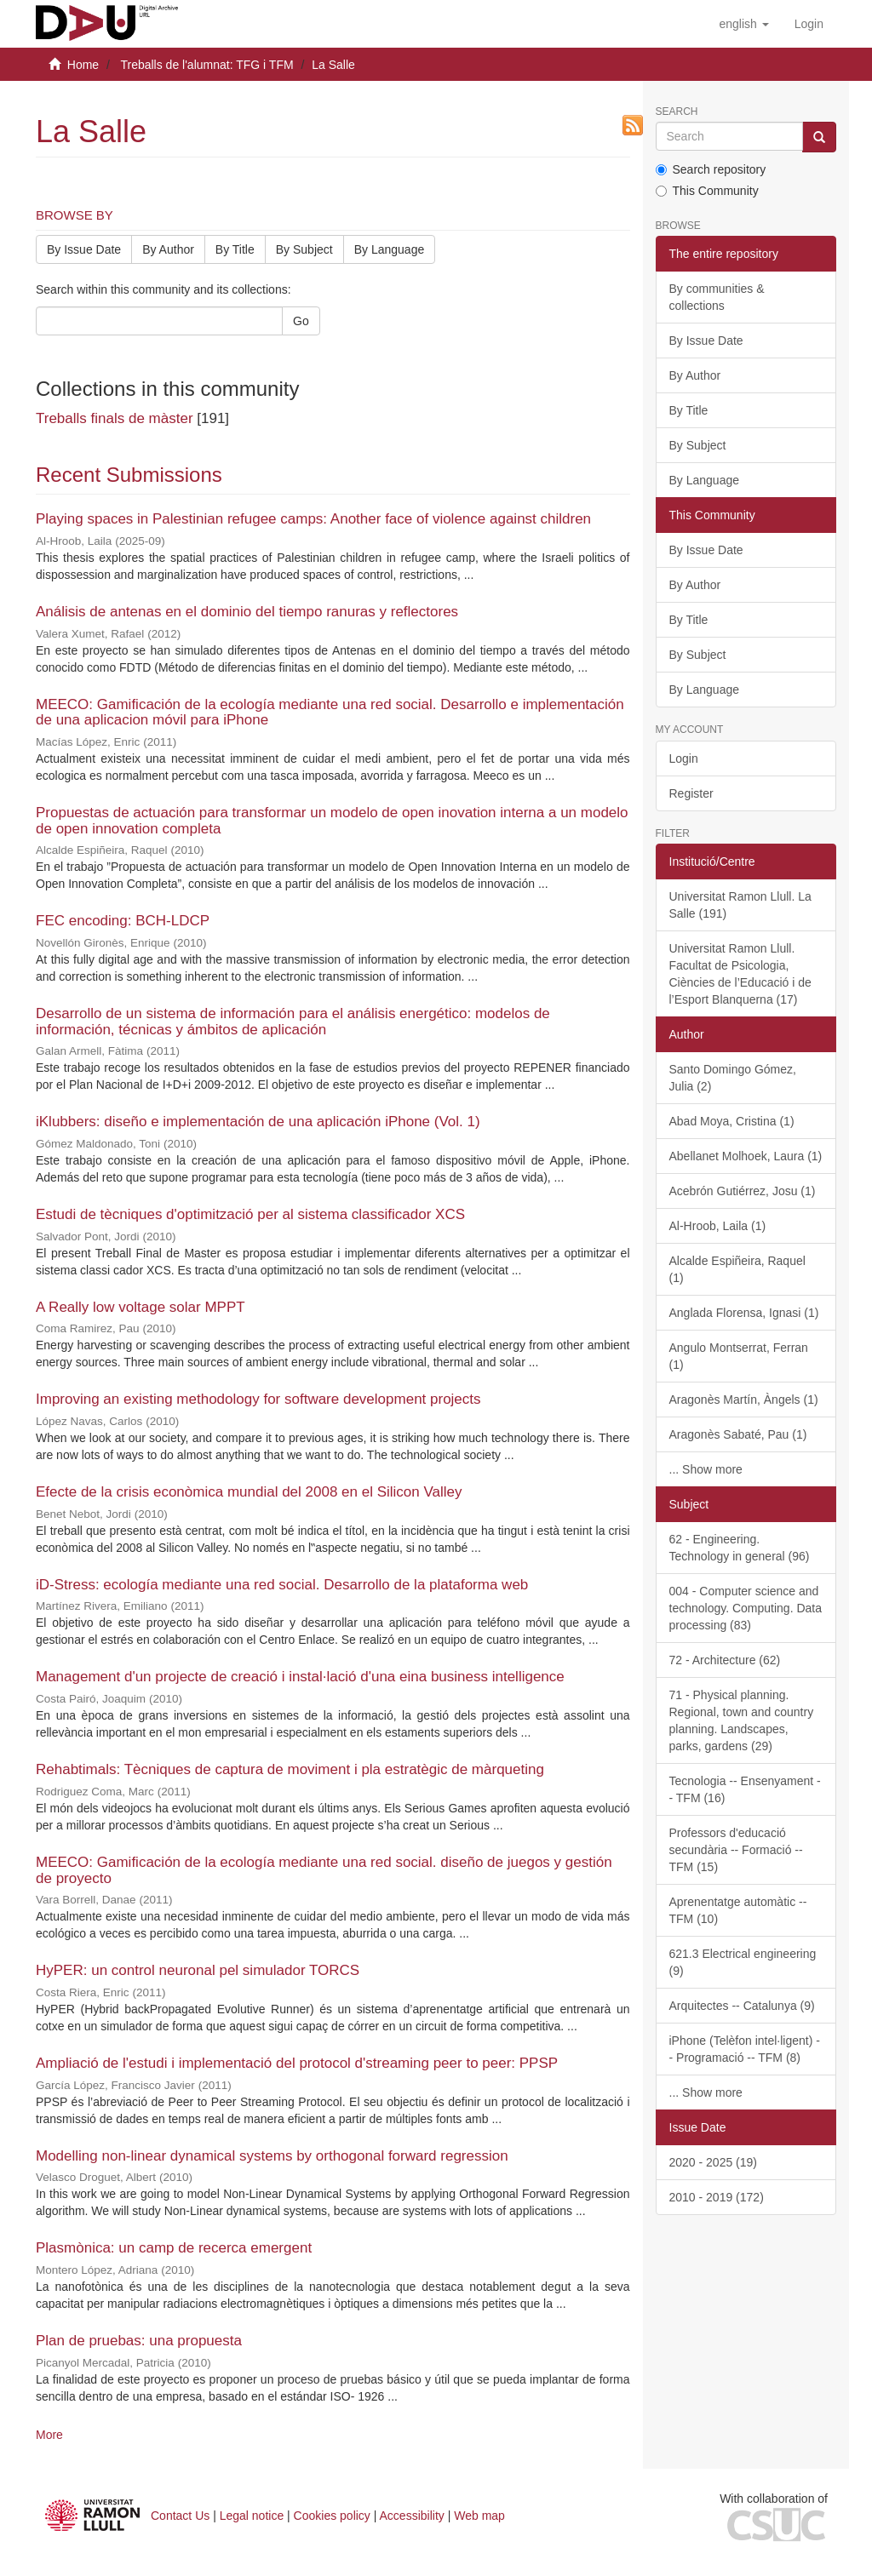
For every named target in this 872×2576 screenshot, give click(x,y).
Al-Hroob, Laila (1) (717, 1226)
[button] (743, 24)
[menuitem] (809, 24)
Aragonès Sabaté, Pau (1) (738, 1434)
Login (683, 758)
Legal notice (252, 2515)
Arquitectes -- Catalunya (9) (742, 2005)
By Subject (304, 249)
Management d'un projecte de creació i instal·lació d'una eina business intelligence (300, 1677)
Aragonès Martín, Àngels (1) (743, 1399)
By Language (389, 249)
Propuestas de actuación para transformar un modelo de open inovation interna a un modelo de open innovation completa (332, 820)
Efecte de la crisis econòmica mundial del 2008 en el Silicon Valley (249, 1492)
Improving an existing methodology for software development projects (258, 1399)
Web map (479, 2515)
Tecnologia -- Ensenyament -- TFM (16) (745, 1789)
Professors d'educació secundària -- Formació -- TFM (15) (736, 1850)
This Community (707, 190)
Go (301, 321)
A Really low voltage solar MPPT (140, 1307)
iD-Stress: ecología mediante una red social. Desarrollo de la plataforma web (282, 1585)
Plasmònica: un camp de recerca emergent (174, 2248)
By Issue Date (84, 249)
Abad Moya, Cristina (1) (732, 1121)
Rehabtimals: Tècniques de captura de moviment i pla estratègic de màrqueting (290, 1769)
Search (677, 111)
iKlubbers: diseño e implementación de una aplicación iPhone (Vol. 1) (258, 1121)
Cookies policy (332, 2515)
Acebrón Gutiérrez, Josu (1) (742, 1191)
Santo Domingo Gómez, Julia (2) (732, 1077)
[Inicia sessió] (809, 24)
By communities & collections (717, 297)
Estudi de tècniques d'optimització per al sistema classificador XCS (250, 1214)
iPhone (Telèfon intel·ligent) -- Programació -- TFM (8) (744, 2049)
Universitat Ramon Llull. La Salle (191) (740, 905)
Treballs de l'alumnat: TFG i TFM (206, 65)
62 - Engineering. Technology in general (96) (739, 1547)
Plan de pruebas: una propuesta (139, 2341)
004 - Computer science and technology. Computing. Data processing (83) (746, 1608)
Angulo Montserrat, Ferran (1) (738, 1356)
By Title (235, 249)
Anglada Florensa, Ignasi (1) (744, 1312)
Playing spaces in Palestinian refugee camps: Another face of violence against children (313, 519)
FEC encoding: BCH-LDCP (122, 921)
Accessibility (412, 2515)
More (49, 2434)
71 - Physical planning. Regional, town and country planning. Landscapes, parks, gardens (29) (741, 1720)
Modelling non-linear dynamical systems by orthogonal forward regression (272, 2156)
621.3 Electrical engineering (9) (743, 1962)
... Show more (706, 1469)
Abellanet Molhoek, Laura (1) (746, 1156)
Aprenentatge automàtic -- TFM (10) (738, 1910)
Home (83, 65)
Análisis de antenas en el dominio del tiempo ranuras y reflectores (247, 612)
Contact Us (180, 2515)
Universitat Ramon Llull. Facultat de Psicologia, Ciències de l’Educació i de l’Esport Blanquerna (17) (740, 974)
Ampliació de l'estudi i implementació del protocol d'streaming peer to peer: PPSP (297, 2063)
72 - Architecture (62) (725, 1660)
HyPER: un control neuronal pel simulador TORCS (197, 1970)
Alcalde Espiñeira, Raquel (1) (737, 1269)
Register (691, 793)
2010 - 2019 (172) (716, 2197)
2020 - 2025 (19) (713, 2162)
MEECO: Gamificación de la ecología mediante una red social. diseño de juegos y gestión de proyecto (324, 1870)
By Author (168, 249)
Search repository (711, 169)
